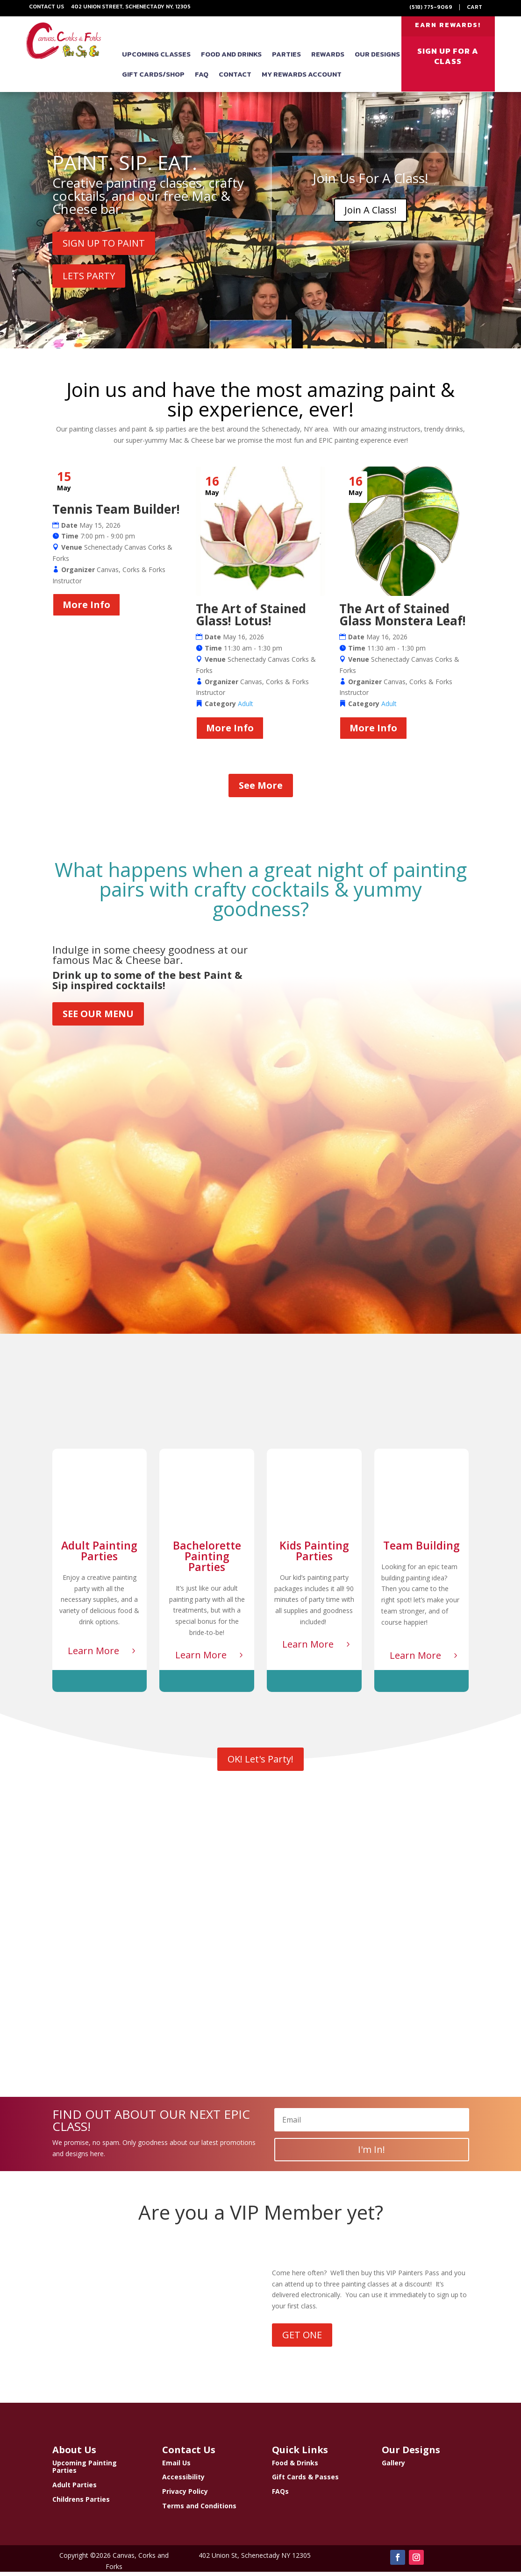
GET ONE (302, 2338)
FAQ (201, 78)
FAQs (280, 2495)
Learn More (93, 1655)
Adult (245, 707)
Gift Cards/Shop (153, 78)
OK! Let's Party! (260, 1762)
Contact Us (46, 6)
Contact (235, 78)
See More (261, 789)
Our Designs (377, 58)
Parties (286, 58)
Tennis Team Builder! (116, 512)
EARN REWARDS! (448, 27)
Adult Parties (74, 2488)
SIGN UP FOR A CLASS (447, 60)
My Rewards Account (302, 78)
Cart (474, 7)
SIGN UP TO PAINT (104, 247)
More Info (86, 608)
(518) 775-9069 (430, 7)
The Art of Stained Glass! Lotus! (251, 618)
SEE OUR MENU (98, 1018)
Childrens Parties (81, 2503)
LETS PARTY (89, 279)
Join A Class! (370, 214)
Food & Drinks (295, 2466)
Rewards (327, 58)
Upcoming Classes (156, 58)
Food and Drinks (231, 58)
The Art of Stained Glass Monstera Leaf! (402, 618)
